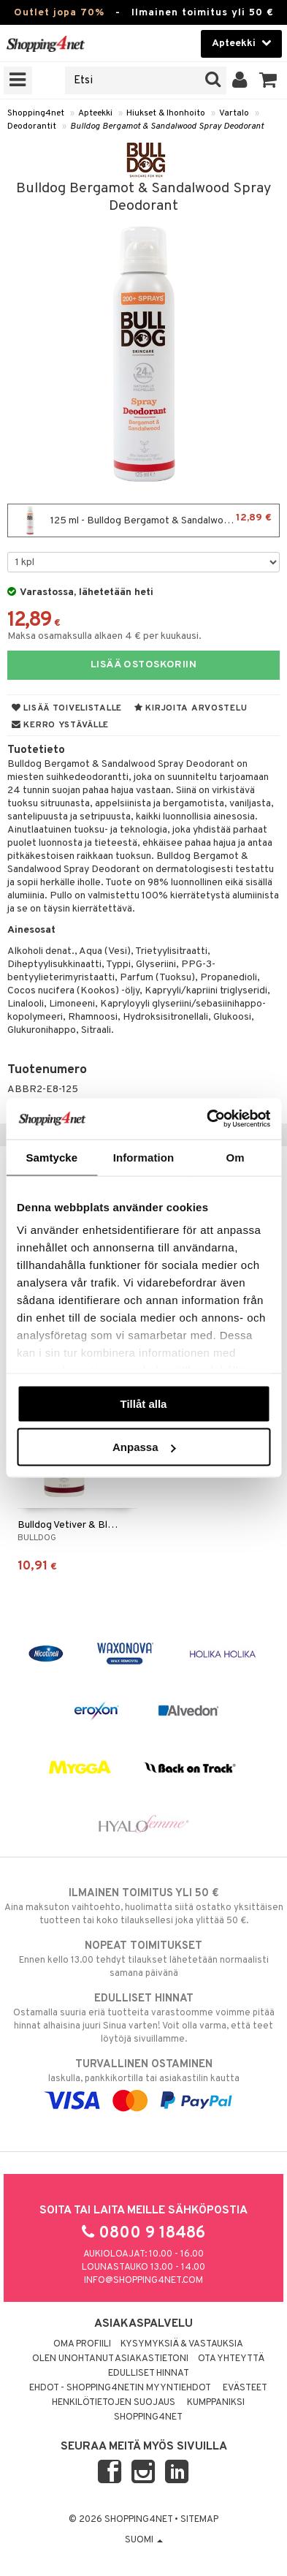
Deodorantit (31, 126)
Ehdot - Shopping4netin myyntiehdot (120, 2388)
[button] (268, 80)
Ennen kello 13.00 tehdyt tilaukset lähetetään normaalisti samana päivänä (143, 1959)
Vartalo (234, 113)
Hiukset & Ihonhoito (165, 113)
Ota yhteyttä (231, 2359)
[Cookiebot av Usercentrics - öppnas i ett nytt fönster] (206, 1119)
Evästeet (245, 2388)
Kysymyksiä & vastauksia (181, 2344)
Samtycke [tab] (51, 1157)
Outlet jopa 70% (59, 13)
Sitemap (199, 2520)
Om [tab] (235, 1157)
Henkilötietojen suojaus (113, 2403)
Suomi (144, 2540)
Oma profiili (82, 2344)
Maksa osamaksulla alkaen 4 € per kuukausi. (104, 636)
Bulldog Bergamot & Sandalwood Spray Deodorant (167, 126)
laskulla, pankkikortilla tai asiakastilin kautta (143, 2082)
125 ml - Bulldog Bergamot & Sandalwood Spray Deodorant (147, 520)
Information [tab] (144, 1157)
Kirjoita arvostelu (190, 708)
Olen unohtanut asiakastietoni (110, 2359)
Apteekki (95, 113)
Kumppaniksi (216, 2403)
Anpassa (144, 1447)
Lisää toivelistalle (67, 708)
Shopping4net (35, 113)
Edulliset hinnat (148, 2373)
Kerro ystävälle (60, 725)
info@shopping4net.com (143, 2281)
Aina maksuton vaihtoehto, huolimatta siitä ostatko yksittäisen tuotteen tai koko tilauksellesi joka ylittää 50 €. (143, 1906)
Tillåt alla (143, 1403)
